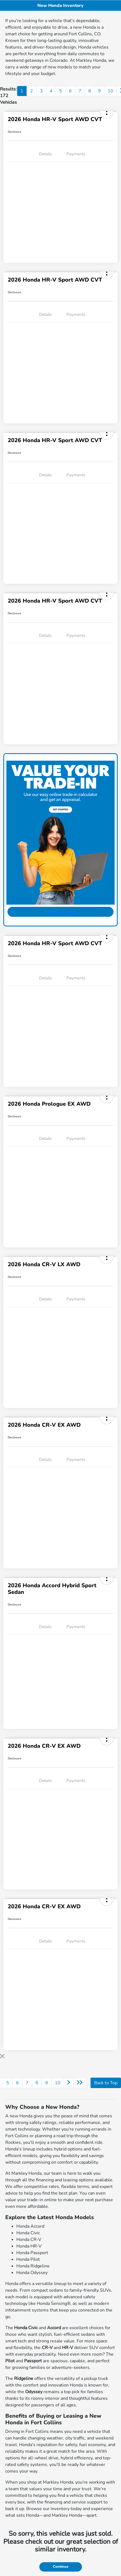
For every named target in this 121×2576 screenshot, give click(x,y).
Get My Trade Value (60, 912)
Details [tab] (45, 154)
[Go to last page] (79, 2083)
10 (110, 91)
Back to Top (105, 2083)
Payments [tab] (75, 154)
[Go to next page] (69, 2083)
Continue (60, 2566)
